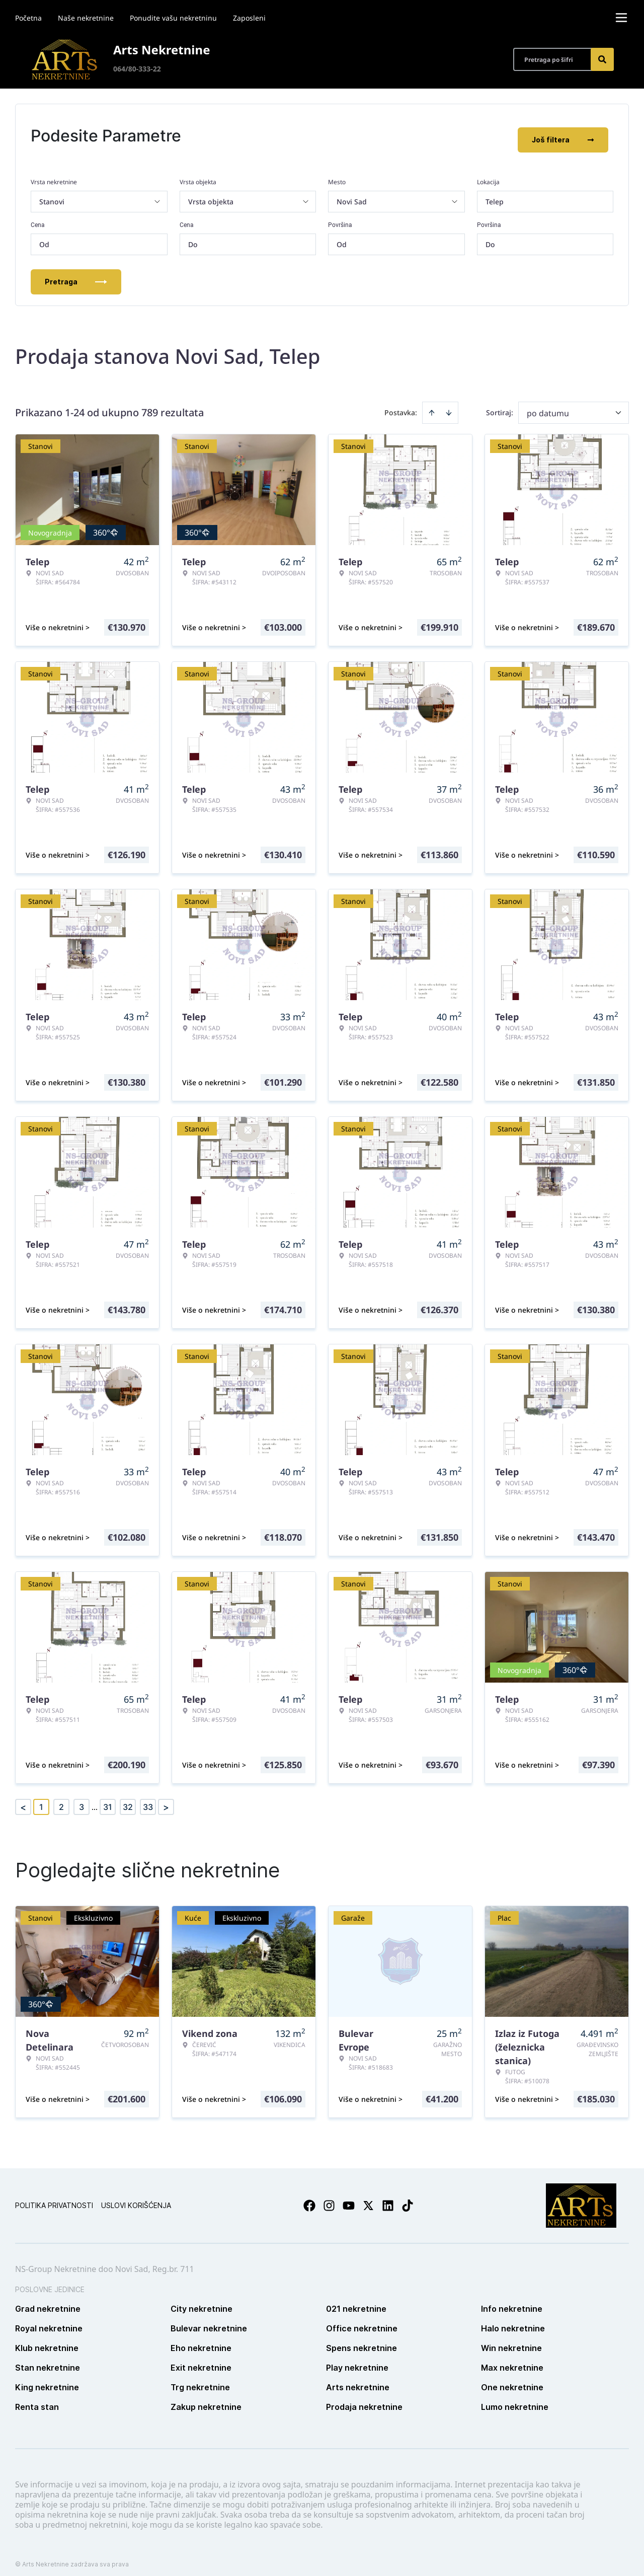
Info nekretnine (511, 2301)
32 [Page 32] (128, 1799)
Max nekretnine (512, 2360)
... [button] (95, 1799)
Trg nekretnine (200, 2379)
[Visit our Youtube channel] (349, 2197)
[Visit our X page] (368, 2197)
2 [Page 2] (61, 1799)
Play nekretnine (357, 2360)
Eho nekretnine (201, 2340)
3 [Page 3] (81, 1799)
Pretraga (76, 273)
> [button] (166, 1799)
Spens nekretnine (361, 2340)
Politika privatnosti (54, 2197)
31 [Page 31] (107, 1799)
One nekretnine (512, 2379)
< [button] (23, 1799)
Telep (495, 193)
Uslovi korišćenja (136, 2197)
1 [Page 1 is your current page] (41, 1799)
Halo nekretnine (513, 2320)
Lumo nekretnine (514, 2399)
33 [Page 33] (148, 1799)
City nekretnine (201, 2301)
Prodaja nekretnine (364, 2399)
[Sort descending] (448, 405)
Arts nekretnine (357, 2379)
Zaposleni (249, 18)
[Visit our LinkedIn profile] (388, 2197)
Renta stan (37, 2399)
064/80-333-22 (137, 68)
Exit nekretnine (201, 2360)
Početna (28, 18)
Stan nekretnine (47, 2360)
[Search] (602, 59)
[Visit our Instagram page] (329, 2197)
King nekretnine (47, 2379)
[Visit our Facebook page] (309, 2197)
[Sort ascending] (431, 405)
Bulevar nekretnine (209, 2320)
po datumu (548, 405)
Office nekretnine (361, 2320)
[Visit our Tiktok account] (407, 2197)
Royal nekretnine (49, 2320)
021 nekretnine (356, 2301)
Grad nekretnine (47, 2301)
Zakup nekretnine (206, 2399)
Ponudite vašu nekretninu (173, 18)
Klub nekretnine (46, 2340)
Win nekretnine (511, 2340)
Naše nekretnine (86, 18)
